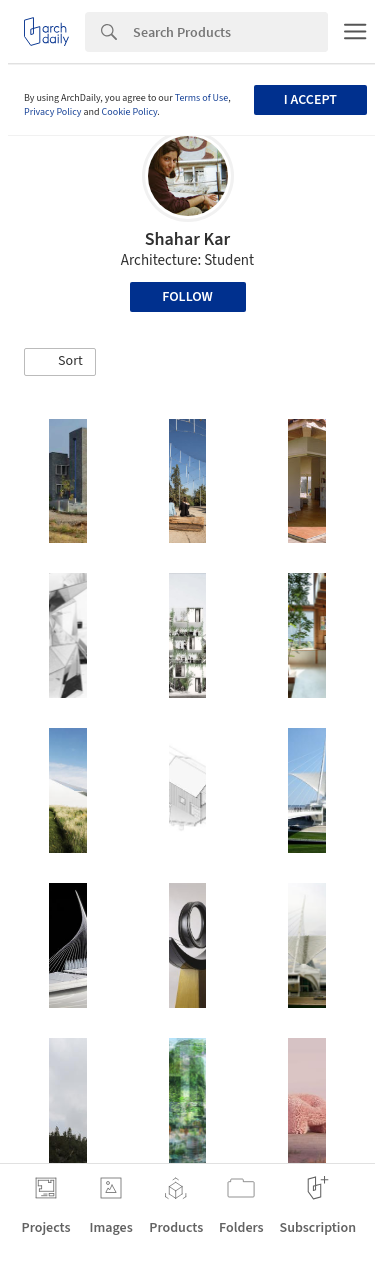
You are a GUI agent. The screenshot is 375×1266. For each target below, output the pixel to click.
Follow (187, 297)
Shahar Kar (188, 239)
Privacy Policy (53, 112)
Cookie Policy (130, 112)
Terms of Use (202, 98)
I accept (310, 100)
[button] (60, 362)
